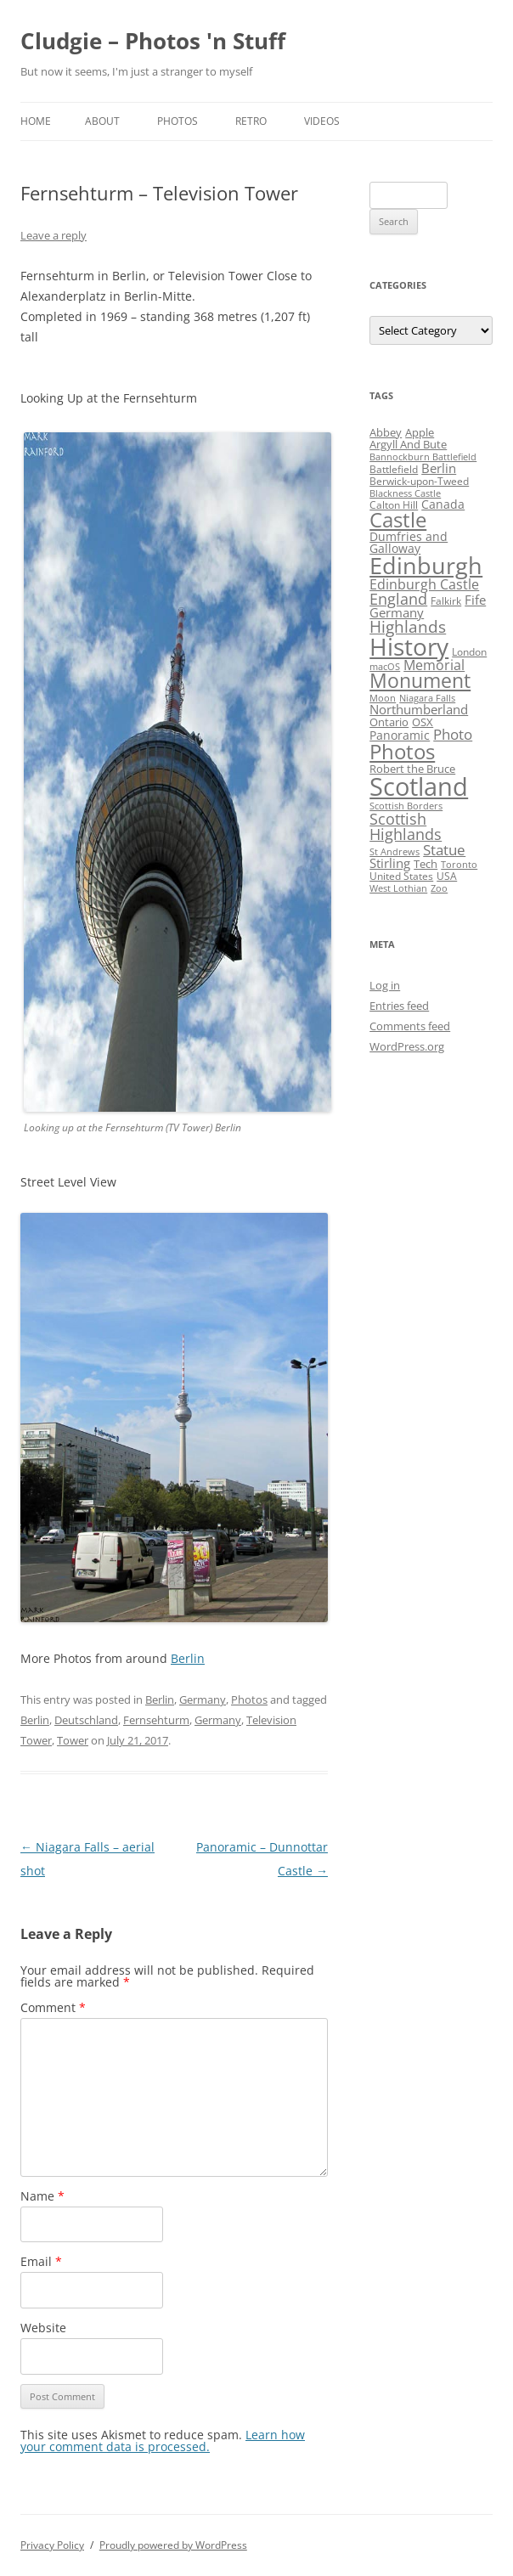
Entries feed (399, 1005)
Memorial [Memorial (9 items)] (434, 665)
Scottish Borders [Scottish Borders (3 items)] (406, 806)
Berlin (188, 1658)
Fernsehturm (156, 1720)
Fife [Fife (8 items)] (475, 599)
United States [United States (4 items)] (401, 876)
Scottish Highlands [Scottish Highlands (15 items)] (405, 826)
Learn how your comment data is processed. (162, 2441)
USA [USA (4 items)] (447, 876)
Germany (202, 1699)
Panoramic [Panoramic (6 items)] (399, 735)
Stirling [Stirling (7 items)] (389, 862)
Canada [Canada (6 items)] (443, 504)
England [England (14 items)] (398, 599)
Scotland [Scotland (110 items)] (418, 786)
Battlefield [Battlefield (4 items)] (393, 469)
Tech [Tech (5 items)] (425, 863)
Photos (177, 121)
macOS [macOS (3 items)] (384, 667)
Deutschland (86, 1720)
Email (41, 2261)
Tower (72, 1740)
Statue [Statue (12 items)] (444, 850)
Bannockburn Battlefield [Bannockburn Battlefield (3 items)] (422, 457)
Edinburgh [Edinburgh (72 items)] (425, 565)
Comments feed (409, 1026)
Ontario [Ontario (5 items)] (389, 722)
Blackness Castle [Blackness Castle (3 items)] (405, 493)
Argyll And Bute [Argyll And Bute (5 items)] (408, 444)
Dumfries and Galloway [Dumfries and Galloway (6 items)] (408, 542)
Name (42, 2196)
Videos (322, 121)
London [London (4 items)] (469, 652)
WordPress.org (406, 1046)
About (102, 121)
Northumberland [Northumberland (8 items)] (418, 709)
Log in (384, 985)
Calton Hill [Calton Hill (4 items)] (393, 505)
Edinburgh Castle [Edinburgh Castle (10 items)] (424, 584)
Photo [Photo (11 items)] (452, 734)
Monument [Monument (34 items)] (420, 681)
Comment (53, 2007)
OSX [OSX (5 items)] (422, 722)
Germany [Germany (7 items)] (396, 612)
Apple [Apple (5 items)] (419, 432)
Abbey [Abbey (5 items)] (385, 432)
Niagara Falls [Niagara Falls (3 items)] (427, 698)
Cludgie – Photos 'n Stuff (152, 40)
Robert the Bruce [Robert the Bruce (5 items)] (412, 768)
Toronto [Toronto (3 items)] (459, 865)
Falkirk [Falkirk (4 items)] (446, 601)
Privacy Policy (52, 2545)
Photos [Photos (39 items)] (402, 751)
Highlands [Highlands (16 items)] (407, 626)
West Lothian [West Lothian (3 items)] (398, 888)
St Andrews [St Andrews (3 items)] (394, 852)
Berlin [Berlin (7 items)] (438, 467)
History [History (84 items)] (408, 646)
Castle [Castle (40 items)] (397, 519)
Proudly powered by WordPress (173, 2545)
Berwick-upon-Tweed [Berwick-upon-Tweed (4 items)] (419, 481)
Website (43, 2328)
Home (35, 121)
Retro (251, 121)
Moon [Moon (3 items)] (382, 698)
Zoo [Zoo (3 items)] (439, 888)
